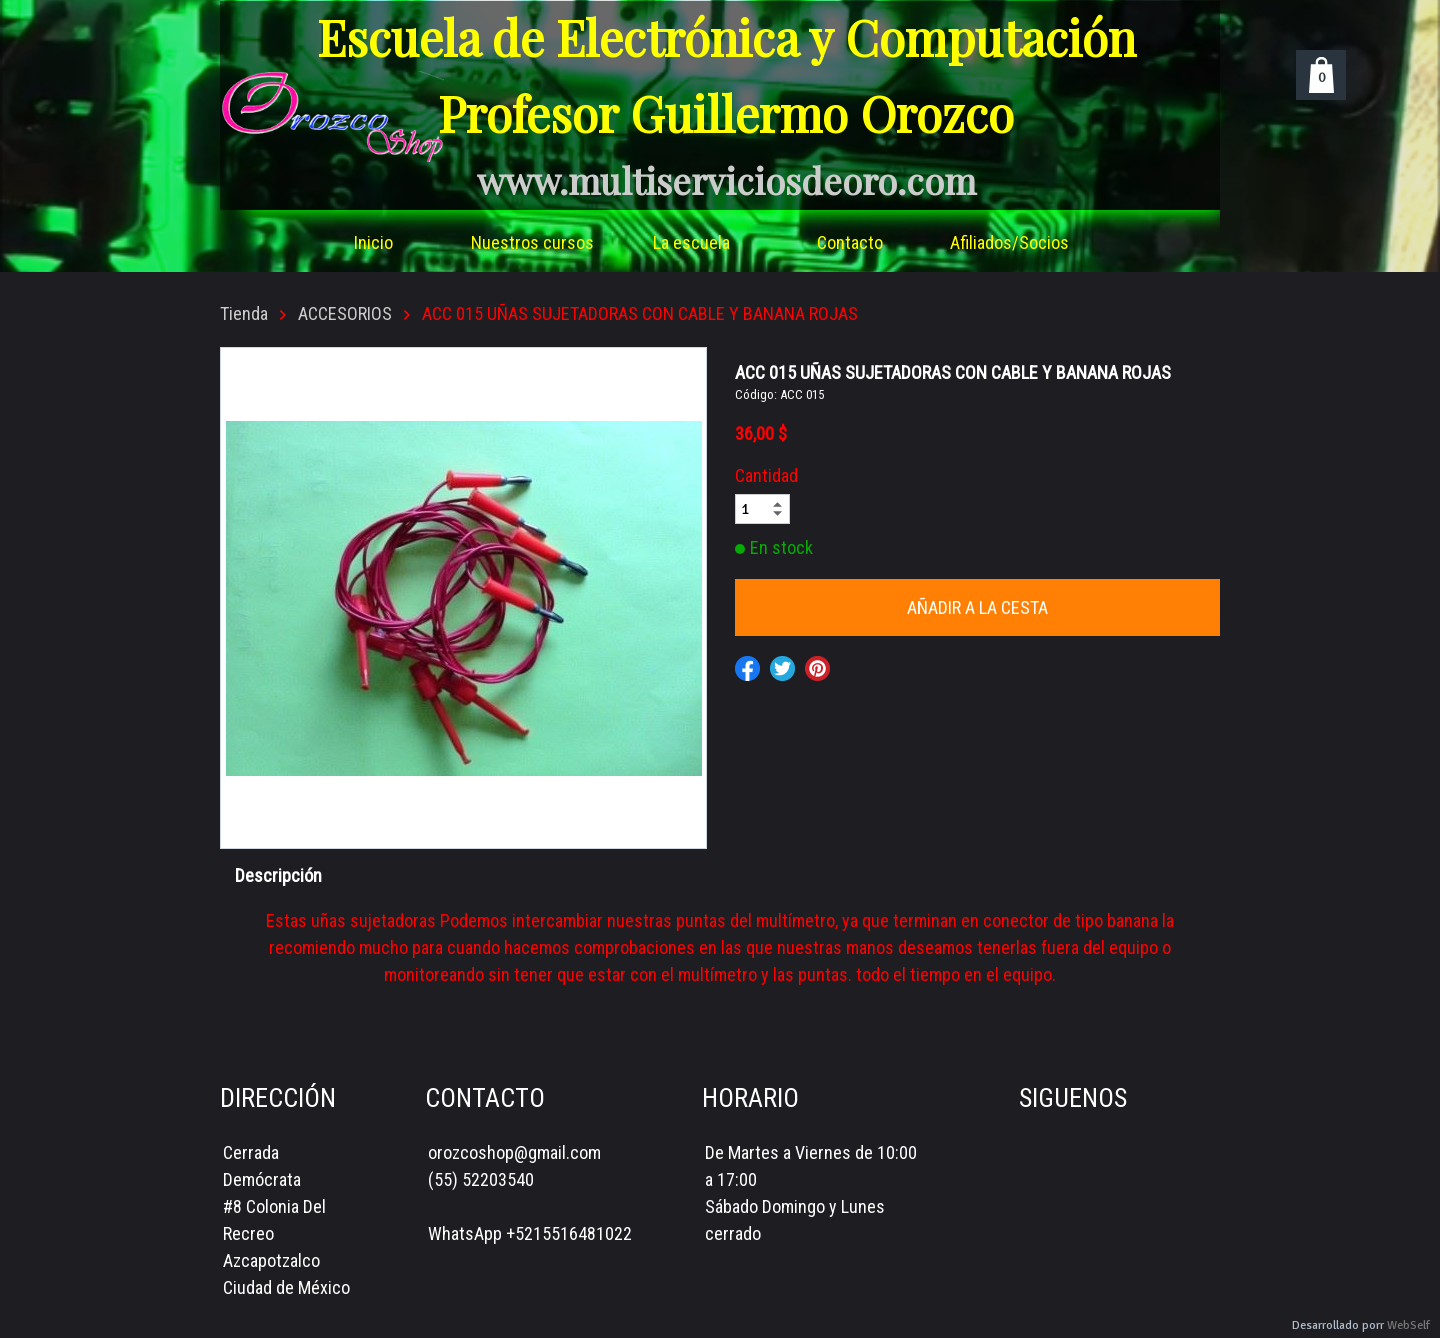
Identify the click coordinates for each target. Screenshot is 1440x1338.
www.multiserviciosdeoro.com (726, 180)
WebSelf (1408, 1325)
